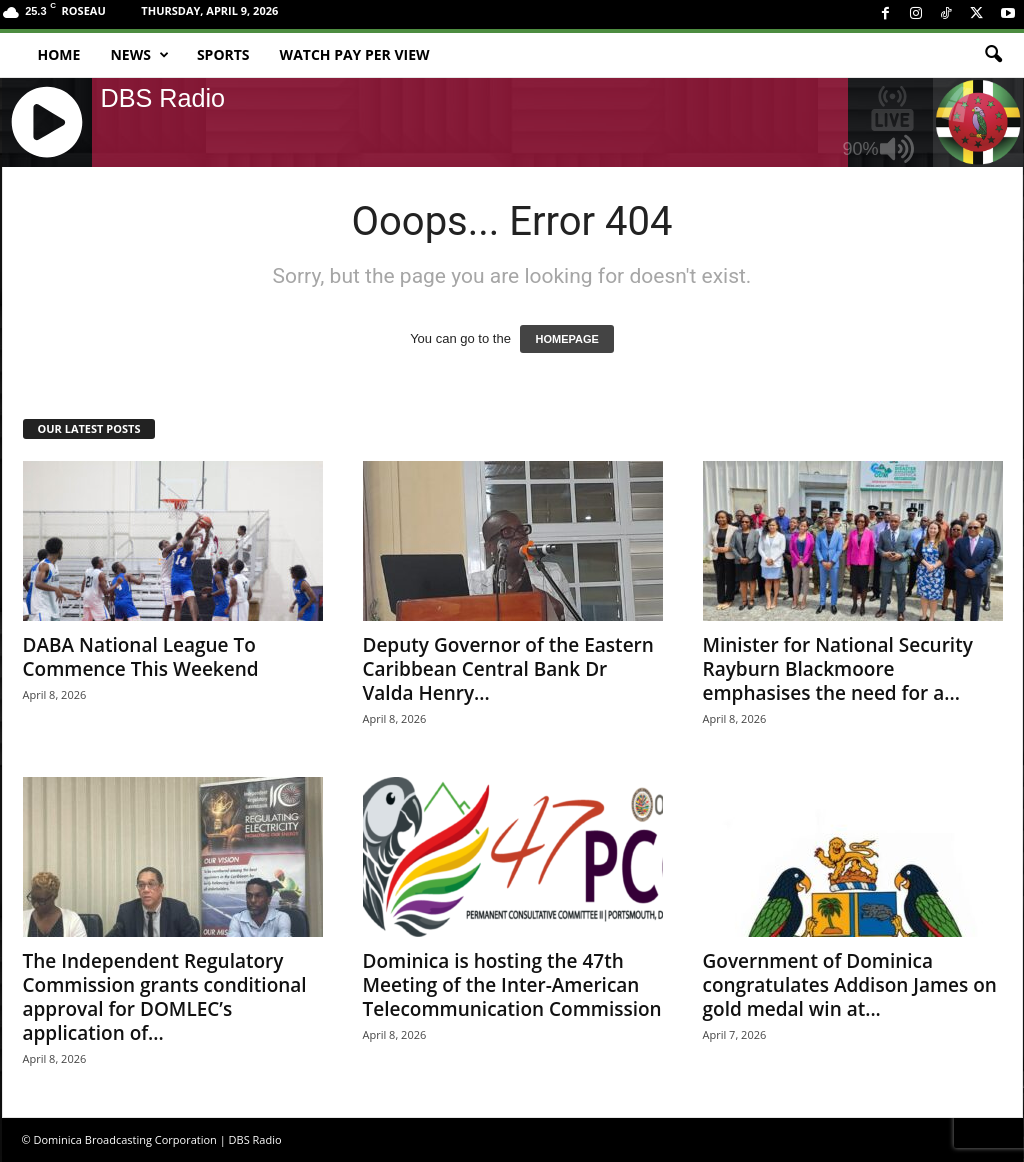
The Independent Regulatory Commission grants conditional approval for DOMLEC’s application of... (165, 997)
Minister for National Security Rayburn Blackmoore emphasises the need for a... (838, 669)
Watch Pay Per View (355, 54)
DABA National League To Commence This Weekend (141, 657)
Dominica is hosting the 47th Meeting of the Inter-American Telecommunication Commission (512, 985)
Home (59, 54)
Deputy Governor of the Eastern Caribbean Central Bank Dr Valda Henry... (508, 669)
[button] (993, 55)
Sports (223, 54)
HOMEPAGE (566, 339)
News (139, 55)
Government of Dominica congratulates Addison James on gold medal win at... (850, 985)
